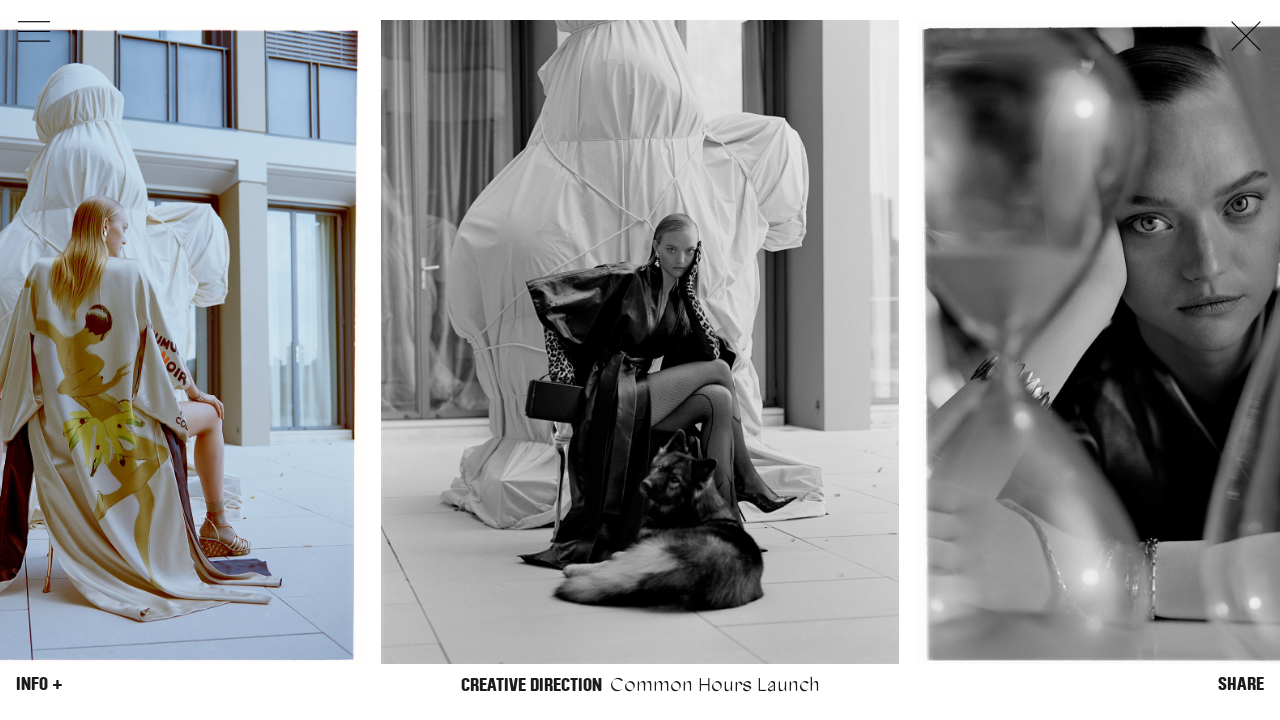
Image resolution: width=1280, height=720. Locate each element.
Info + (39, 684)
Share (1241, 684)
